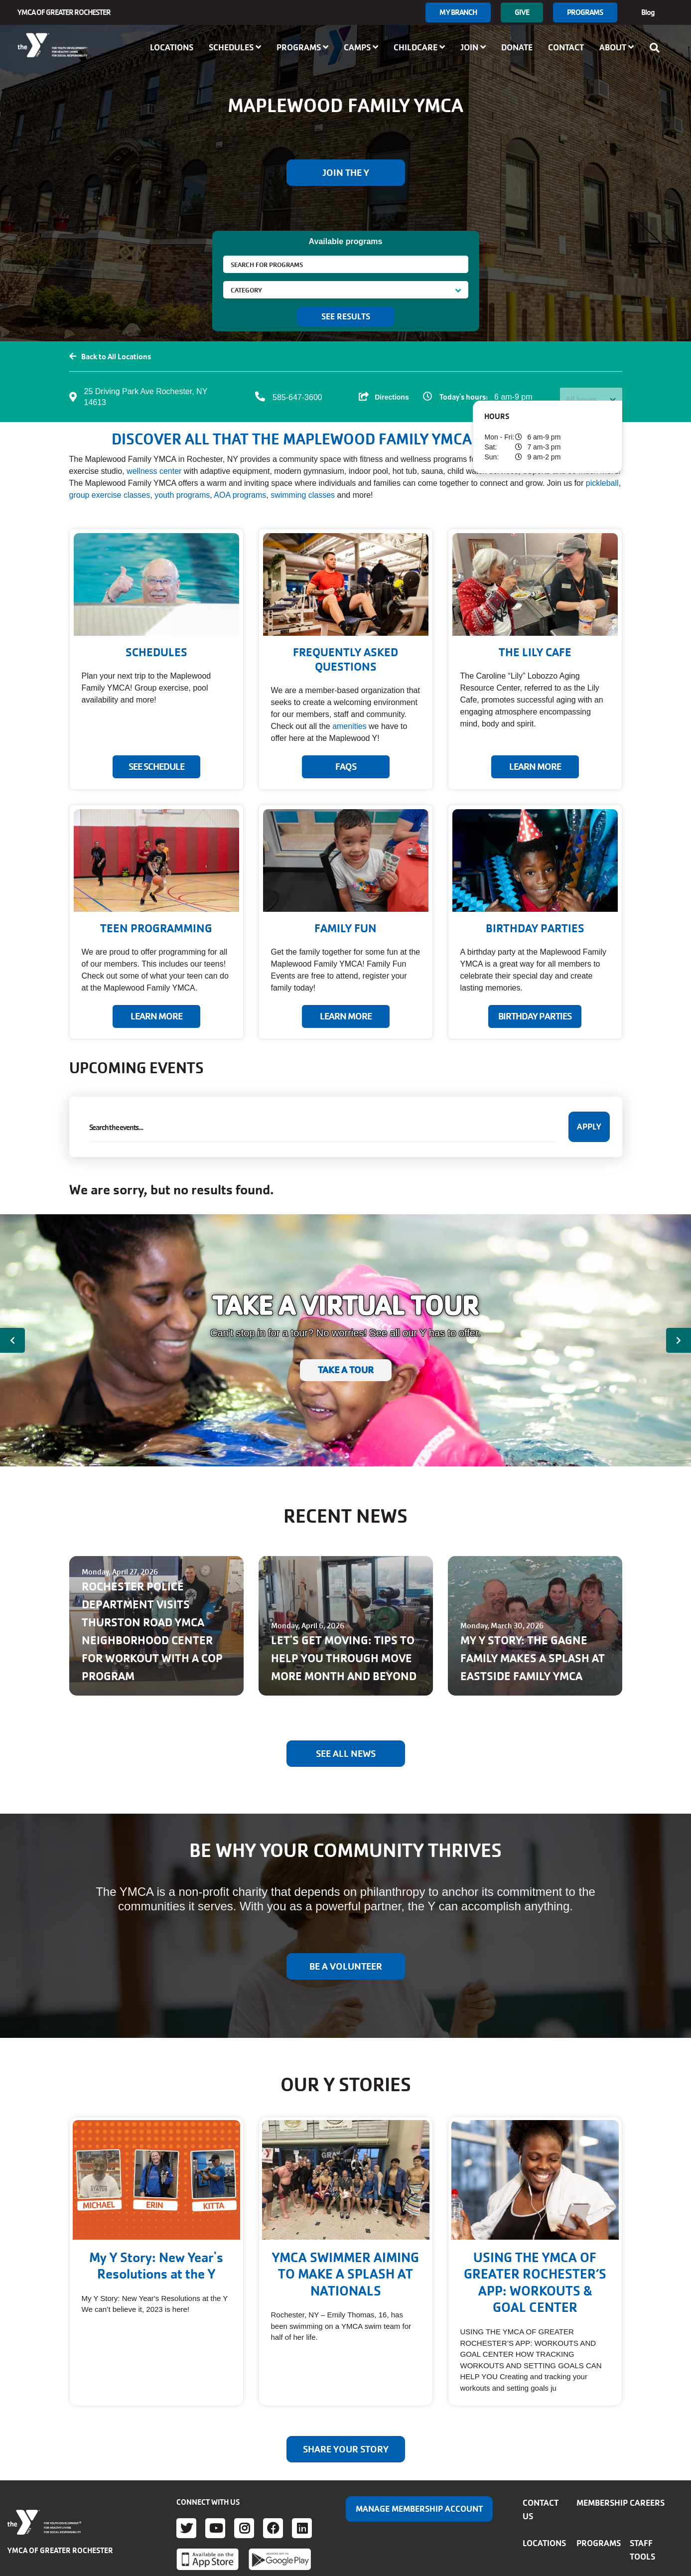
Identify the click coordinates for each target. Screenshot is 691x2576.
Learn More (535, 760)
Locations (171, 47)
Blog (648, 12)
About (616, 47)
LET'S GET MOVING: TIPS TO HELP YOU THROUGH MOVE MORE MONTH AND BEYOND (343, 1652)
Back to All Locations (116, 356)
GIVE (522, 12)
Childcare (419, 47)
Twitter (186, 2522)
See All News (346, 1747)
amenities (349, 719)
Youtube (215, 2522)
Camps (361, 47)
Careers (647, 2496)
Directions (392, 394)
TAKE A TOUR (346, 1364)
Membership (602, 2496)
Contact (566, 47)
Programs (585, 12)
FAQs (345, 760)
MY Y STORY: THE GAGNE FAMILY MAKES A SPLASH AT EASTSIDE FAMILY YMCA (532, 1652)
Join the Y (345, 173)
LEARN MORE (156, 1009)
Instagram (244, 2522)
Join (473, 47)
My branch (458, 12)
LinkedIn (302, 2522)
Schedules (235, 47)
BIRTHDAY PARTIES (534, 1009)
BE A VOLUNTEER (345, 1960)
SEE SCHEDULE (156, 760)
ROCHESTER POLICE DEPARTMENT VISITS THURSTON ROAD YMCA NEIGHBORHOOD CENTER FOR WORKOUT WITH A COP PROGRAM (152, 1625)
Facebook (273, 2522)
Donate (517, 47)
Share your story (346, 2443)
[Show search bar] (657, 48)
